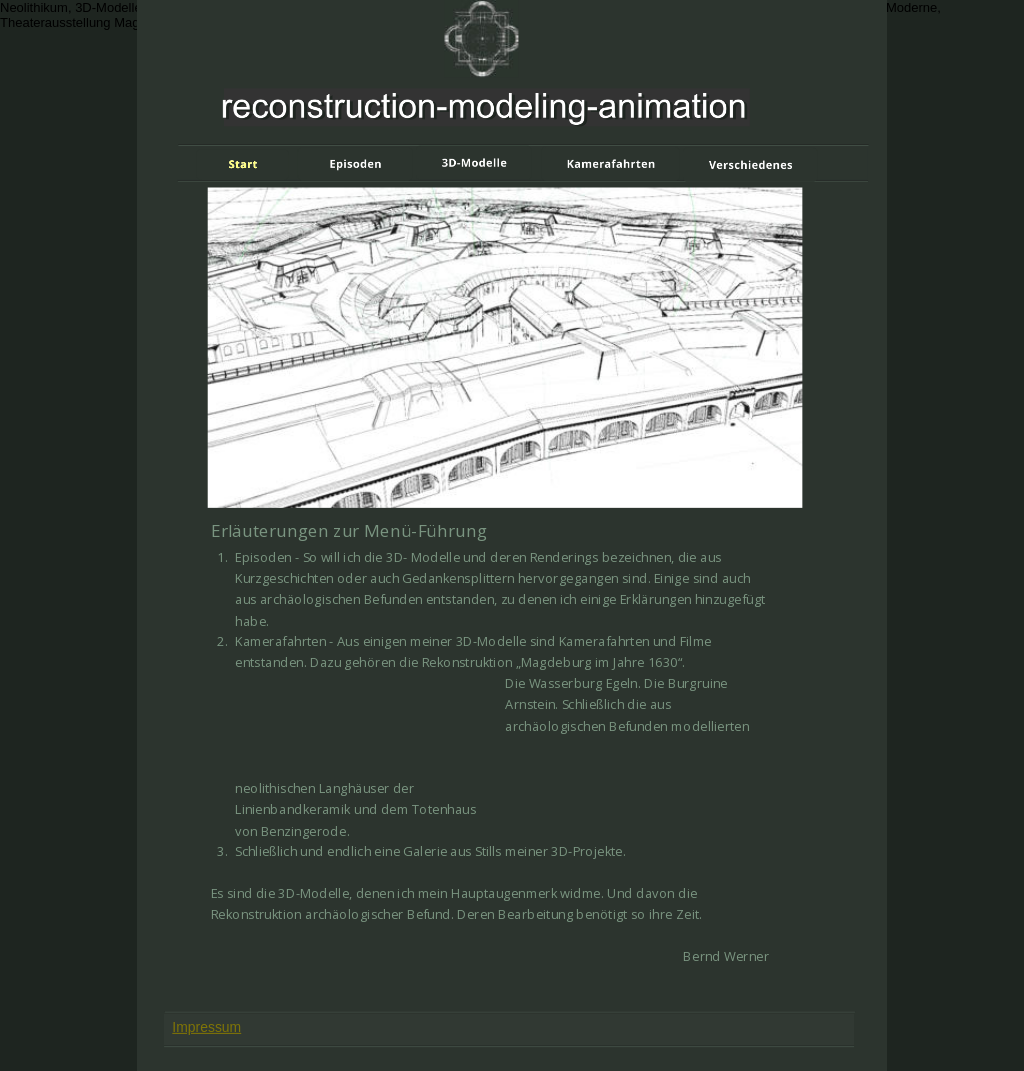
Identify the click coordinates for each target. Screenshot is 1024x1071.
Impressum (206, 1027)
